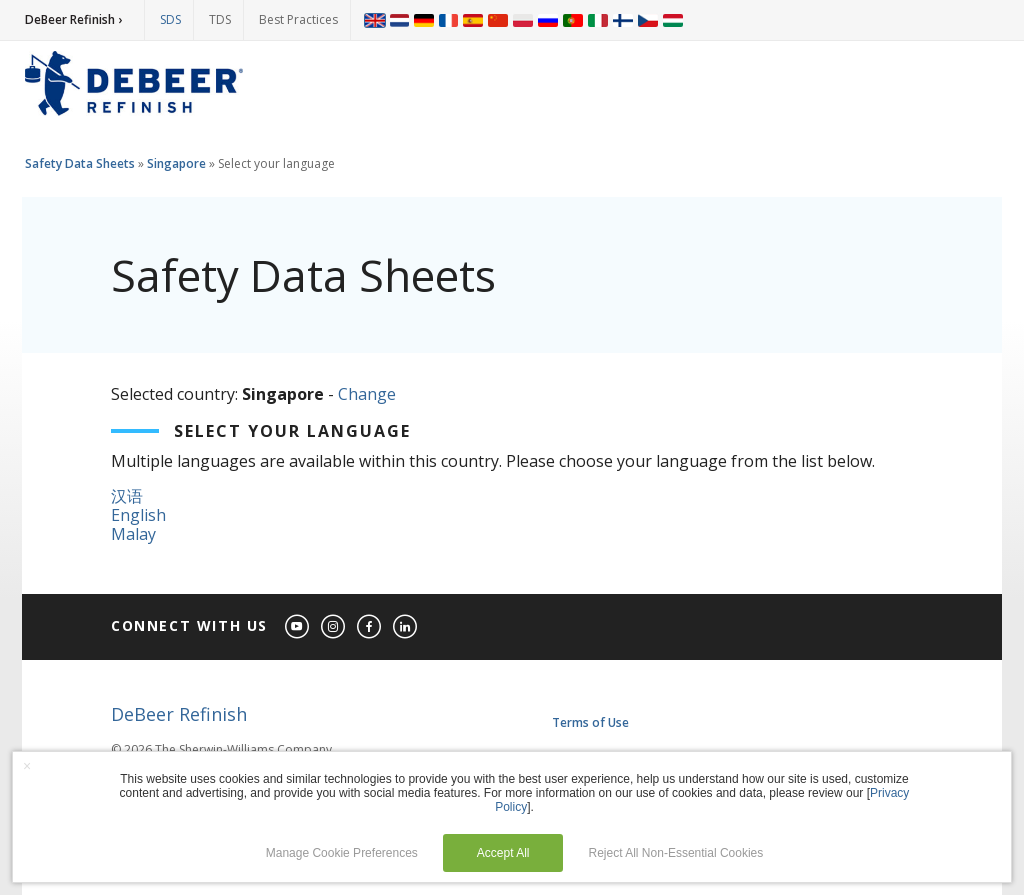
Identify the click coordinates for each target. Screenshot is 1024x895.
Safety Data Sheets (80, 163)
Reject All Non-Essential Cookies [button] (676, 853)
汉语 (127, 496)
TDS (220, 19)
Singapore (176, 163)
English (138, 515)
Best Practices (298, 19)
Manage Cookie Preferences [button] (342, 853)
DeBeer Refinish (179, 714)
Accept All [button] (503, 853)
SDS (170, 19)
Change (367, 394)
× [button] (27, 766)
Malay (133, 534)
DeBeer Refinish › (73, 19)
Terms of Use (590, 722)
